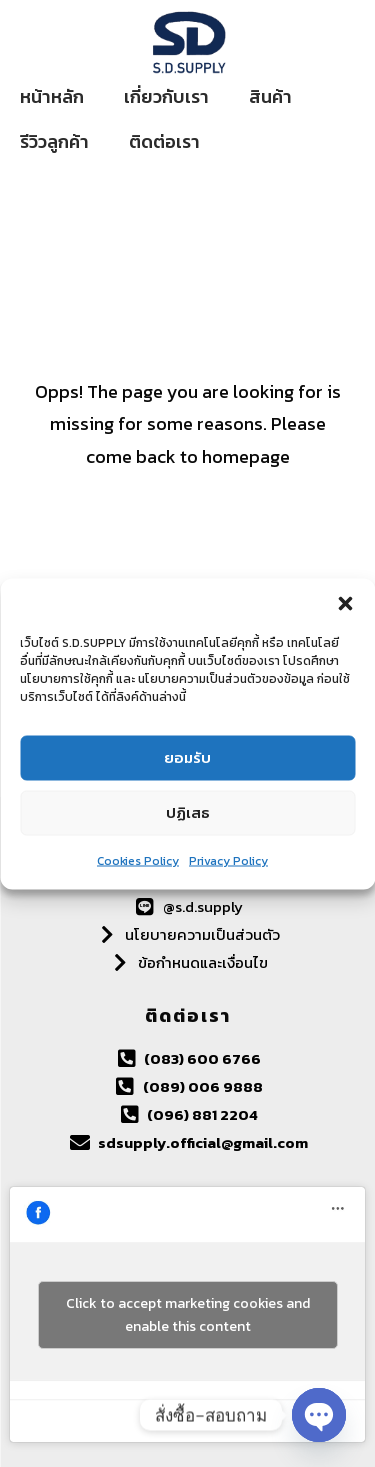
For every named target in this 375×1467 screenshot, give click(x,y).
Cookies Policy (138, 860)
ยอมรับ (187, 757)
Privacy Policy (228, 860)
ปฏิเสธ (188, 812)
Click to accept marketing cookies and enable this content (188, 1315)
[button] (345, 603)
